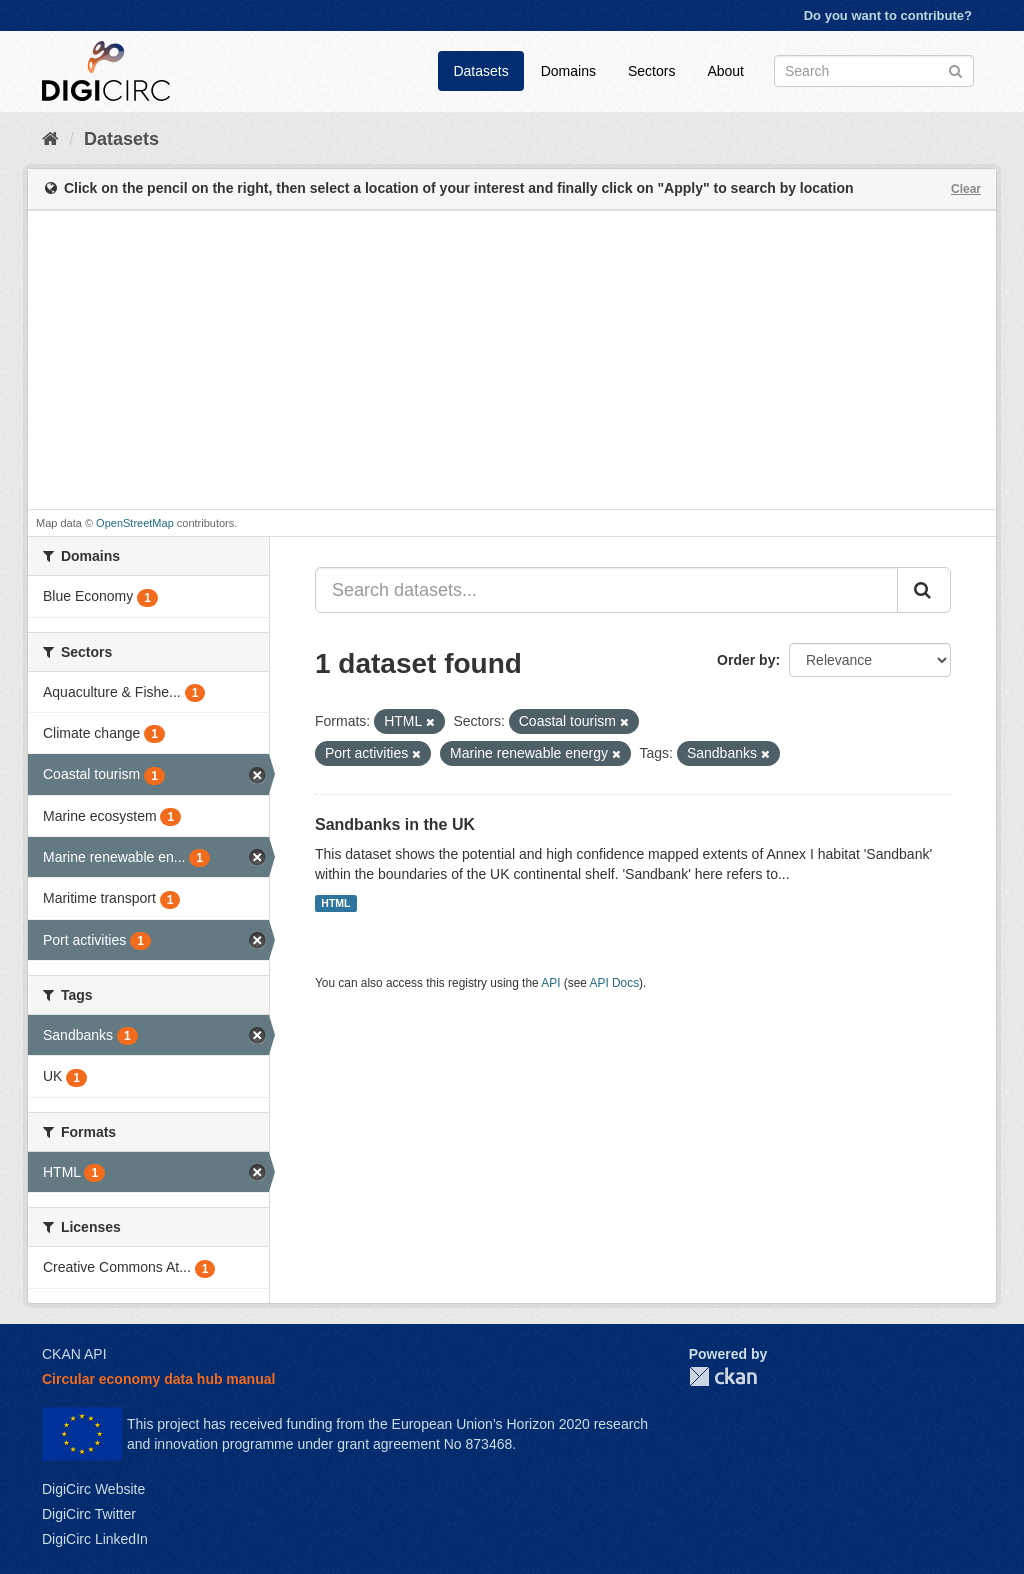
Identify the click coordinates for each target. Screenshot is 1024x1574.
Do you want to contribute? (888, 15)
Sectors (651, 71)
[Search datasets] (874, 71)
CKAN (723, 1376)
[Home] (50, 139)
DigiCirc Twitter (89, 1514)
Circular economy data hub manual (158, 1379)
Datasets (480, 71)
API (550, 983)
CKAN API (74, 1354)
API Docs (615, 983)
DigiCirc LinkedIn (95, 1539)
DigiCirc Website (93, 1489)
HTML (335, 903)
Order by (746, 660)
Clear (966, 189)
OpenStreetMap (135, 523)
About (725, 71)
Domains (568, 71)
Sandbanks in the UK (395, 824)
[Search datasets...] (606, 590)
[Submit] (955, 69)
